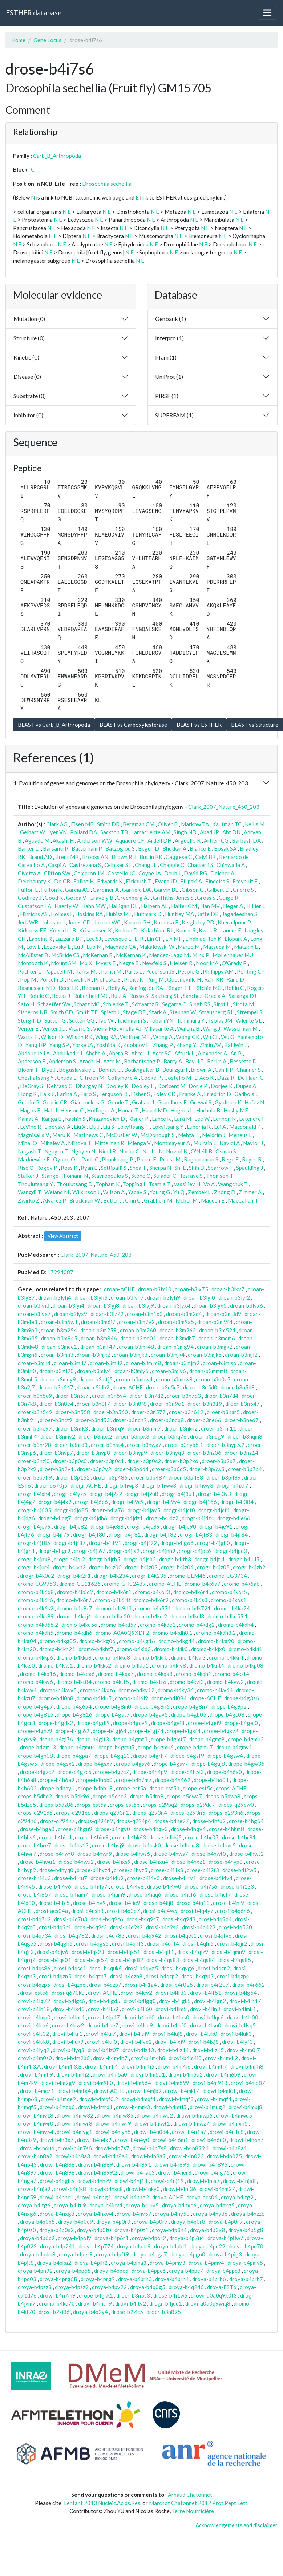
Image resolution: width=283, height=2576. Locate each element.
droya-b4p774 (96, 2246)
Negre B (129, 963)
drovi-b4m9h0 (95, 2082)
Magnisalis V (33, 1135)
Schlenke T (116, 1004)
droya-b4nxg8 (57, 2213)
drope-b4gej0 (241, 1723)
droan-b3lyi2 (234, 1297)
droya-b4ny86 (210, 2213)
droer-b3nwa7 (144, 1444)
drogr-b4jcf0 (179, 1510)
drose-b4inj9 (228, 1902)
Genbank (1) (170, 318)
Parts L (133, 971)
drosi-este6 (34, 1992)
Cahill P (224, 1069)
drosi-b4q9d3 (178, 1919)
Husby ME (235, 1110)
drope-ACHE (205, 1698)
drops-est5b (125, 1804)
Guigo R (228, 897)
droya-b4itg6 (34, 2205)
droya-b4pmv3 (167, 2262)
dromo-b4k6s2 (35, 1608)
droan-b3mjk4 (168, 1354)
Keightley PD (198, 922)
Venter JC (53, 1028)
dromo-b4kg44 (176, 1641)
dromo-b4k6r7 (74, 1600)
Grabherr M (158, 1200)
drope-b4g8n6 (152, 1706)
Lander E (230, 930)
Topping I (134, 1184)
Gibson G (193, 889)
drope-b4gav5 (150, 1714)
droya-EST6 (221, 2287)
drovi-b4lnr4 (69, 2017)
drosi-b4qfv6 (216, 1935)
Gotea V (76, 897)
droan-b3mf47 (98, 1346)
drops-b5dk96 (72, 1796)
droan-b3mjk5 (205, 1354)
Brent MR (67, 857)
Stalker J (28, 1175)
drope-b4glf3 (92, 1739)
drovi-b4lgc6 (69, 2001)
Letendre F (252, 1118)
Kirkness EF (32, 930)
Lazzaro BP (69, 938)
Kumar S (185, 930)
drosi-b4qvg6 (177, 1968)
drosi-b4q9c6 (106, 1919)
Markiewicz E (34, 1159)
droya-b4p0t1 (131, 2230)
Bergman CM (138, 824)
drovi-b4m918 (210, 2082)
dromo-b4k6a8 (242, 1583)
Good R (54, 897)
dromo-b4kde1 (157, 1624)
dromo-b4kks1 (55, 1665)
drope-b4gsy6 (133, 1763)
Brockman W (84, 1200)
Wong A (163, 1037)
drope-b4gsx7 (95, 1763)
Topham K (108, 1184)
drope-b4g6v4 (74, 1706)
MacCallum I (243, 1200)
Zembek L (199, 1192)
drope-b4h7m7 (134, 1780)
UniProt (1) (169, 376)
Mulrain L (204, 1143)
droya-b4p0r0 (113, 2221)
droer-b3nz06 (204, 1452)
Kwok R (208, 930)
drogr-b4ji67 (89, 1551)
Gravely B (101, 897)
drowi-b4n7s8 (150, 2148)
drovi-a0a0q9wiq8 (207, 2303)
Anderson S (62, 1061)
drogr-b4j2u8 (141, 1493)
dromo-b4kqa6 (77, 1673)
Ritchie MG (208, 987)
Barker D (29, 848)
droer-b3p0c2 (144, 1461)
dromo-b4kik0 (171, 1649)
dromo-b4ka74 (232, 1608)
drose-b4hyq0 (56, 1870)
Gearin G (28, 1102)
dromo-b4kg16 (137, 1641)
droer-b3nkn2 (181, 1428)
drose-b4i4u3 (34, 1878)
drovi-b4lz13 (138, 2050)
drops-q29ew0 (236, 1804)
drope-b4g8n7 (190, 1706)
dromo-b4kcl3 (187, 1616)
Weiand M (56, 1192)
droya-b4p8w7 (225, 2238)
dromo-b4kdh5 (35, 1632)
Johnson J (53, 922)
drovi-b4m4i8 (246, 2066)
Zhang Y (186, 1045)
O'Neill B (201, 1151)
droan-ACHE (119, 1289)
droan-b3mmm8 (208, 1371)
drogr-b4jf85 (34, 1543)
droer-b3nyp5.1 (184, 1444)
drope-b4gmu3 (38, 1747)
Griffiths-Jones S (173, 897)
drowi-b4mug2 (207, 2107)
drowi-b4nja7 (203, 2181)
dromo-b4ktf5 (112, 1681)
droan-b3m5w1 (59, 1322)
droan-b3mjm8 (143, 1363)
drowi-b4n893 (171, 2164)
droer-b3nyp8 (93, 1452)
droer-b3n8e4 (56, 1403)
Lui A (220, 1126)
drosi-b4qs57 (90, 1960)
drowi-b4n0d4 (151, 2131)
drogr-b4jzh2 (249, 1567)
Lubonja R (199, 1126)
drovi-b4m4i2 (221, 2058)
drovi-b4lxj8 (204, 2041)
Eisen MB (82, 824)
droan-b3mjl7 (70, 1363)
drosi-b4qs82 (126, 1960)
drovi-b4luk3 (236, 2033)
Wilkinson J (86, 1192)
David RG (195, 873)
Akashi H (63, 840)
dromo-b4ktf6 (149, 1681)
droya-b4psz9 (72, 2287)
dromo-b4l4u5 (94, 1698)
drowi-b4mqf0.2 (98, 2099)
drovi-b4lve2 (136, 2041)
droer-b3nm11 (218, 1428)
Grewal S (200, 1102)
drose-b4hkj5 (165, 1837)
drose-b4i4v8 (127, 1886)
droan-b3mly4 (94, 1371)
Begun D (148, 848)
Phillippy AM (218, 971)
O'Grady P (234, 963)
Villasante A (159, 1028)
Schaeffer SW (53, 1004)
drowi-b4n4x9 (94, 2139)
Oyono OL (65, 1159)
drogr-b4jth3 (175, 1559)
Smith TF (87, 1012)
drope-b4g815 (35, 1714)
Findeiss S (217, 881)
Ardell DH (159, 840)
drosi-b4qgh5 (56, 1943)
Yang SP (59, 1045)
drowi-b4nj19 (167, 2181)
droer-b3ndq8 (167, 1420)
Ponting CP (251, 971)
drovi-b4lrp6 (33, 2025)
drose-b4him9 (92, 1837)
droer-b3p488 (186, 1477)
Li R (138, 938)
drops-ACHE (231, 1788)
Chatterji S (200, 865)
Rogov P (46, 1167)
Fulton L (28, 889)
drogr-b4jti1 (209, 1559)
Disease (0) (27, 376)
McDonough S (157, 1135)
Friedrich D (217, 1094)
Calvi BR (205, 857)
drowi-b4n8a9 (148, 2156)
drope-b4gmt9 (207, 1739)
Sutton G (55, 1020)
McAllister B (33, 955)
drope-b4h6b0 (95, 1780)
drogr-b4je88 (107, 1526)
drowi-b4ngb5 (57, 2181)
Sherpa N (160, 1167)
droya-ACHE (167, 2197)
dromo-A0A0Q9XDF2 (122, 1632)
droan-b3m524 (217, 1330)
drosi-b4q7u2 (34, 1919)
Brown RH (124, 857)
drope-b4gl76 (56, 1739)
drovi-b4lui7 (101, 2033)
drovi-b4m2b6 (72, 2058)
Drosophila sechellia (107, 183)
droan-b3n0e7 (213, 1379)
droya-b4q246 (186, 2287)
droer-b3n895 (163, 2311)
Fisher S (140, 1094)
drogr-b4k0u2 (37, 1575)
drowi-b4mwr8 (74, 2123)
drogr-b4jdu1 (165, 2303)
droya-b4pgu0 (187, 2254)
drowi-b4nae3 (138, 2172)
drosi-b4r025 (176, 1984)
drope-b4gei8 (168, 1723)
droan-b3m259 (98, 1330)
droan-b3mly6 (169, 1371)
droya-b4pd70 (246, 2246)
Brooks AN (95, 857)
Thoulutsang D (74, 1184)
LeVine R (30, 1126)
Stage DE (134, 1012)
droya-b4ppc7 (186, 2270)
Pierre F (146, 1159)
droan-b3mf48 (136, 1346)
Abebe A (95, 1053)
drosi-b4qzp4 (233, 1976)
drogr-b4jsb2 (140, 1559)
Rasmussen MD (36, 987)
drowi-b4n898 (57, 2172)
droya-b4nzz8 (248, 2213)
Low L (33, 946)
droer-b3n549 (35, 1412)
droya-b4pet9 (76, 2254)
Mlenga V (139, 1143)
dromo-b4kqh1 (193, 1673)
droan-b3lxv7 (227, 1289)
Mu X (86, 963)
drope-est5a (131, 1788)
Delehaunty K (34, 881)
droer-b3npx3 (132, 1436)
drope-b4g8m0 (113, 1706)
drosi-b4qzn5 (55, 1976)
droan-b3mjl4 (34, 1363)
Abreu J (140, 1053)
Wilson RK (79, 1037)
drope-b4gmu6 (156, 1747)
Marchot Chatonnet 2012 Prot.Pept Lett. (198, 2503)
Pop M (28, 979)
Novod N (176, 1151)
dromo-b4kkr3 (188, 1657)
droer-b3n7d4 (221, 1395)
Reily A (116, 987)
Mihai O (27, 1143)
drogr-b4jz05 (213, 1567)
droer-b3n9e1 (167, 1403)
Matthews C (88, 1135)
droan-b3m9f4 (215, 1322)
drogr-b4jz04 (177, 1567)
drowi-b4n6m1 (170, 2139)
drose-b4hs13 (71, 1845)
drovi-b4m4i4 (101, 2066)
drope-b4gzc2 (37, 1772)
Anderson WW (94, 840)
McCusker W (121, 1135)
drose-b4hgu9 (75, 1829)
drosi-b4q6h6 (233, 1910)
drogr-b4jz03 (141, 1567)
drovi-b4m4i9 (36, 2074)
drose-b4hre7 (34, 1845)
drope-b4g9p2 (229, 1706)
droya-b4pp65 (73, 2270)
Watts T (27, 1037)
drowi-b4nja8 (239, 2181)
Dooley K (116, 1086)
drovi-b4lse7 (102, 2025)
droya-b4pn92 (35, 2270)
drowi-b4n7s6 (75, 2148)
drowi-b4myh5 (113, 2131)
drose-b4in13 (193, 1902)
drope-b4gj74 (146, 1731)
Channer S (248, 1069)
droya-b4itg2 (237, 2197)
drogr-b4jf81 (125, 1534)
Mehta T (188, 1135)
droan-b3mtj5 (96, 1379)
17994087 (60, 1272)
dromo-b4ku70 (57, 2303)
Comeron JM (89, 873)
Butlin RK (151, 857)
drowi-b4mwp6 (194, 2115)
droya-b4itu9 (70, 2205)
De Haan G (251, 1077)
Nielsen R (181, 963)
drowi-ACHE (109, 2090)
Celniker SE (118, 865)
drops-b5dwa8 (222, 1796)
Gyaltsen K (228, 1102)
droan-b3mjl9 (106, 1363)
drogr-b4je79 (34, 1526)
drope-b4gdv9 (130, 1723)
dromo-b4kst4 (232, 1673)
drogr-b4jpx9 (34, 1559)
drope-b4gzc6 (74, 1772)
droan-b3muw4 (134, 1379)
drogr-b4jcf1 (214, 1510)
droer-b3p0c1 (107, 1461)
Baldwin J (235, 1045)
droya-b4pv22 (109, 2287)
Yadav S (137, 1192)
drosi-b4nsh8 (87, 1910)
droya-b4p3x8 (207, 2230)
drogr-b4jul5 (243, 1559)
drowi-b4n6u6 (37, 2148)
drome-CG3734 (228, 1575)
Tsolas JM (220, 1020)
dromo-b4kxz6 (97, 1690)
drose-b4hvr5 (219, 1845)
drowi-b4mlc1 (219, 2090)
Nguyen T (56, 1151)
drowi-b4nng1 (94, 2197)
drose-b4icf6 (180, 1894)
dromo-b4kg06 (97, 1641)
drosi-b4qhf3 (128, 1943)
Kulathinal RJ (157, 930)
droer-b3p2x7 (219, 1461)
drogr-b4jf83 (196, 1534)
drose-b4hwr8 (57, 1853)
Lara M (182, 1118)
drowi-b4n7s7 (112, 2148)
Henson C (72, 1110)
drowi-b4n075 (224, 2156)
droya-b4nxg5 (217, 2205)
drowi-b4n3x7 (56, 2139)
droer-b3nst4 (107, 1444)
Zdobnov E (136, 1045)
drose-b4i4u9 (107, 1878)
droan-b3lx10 (154, 1289)
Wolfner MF (135, 1037)
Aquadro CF (130, 840)
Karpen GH (137, 922)
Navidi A (229, 1143)
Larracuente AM (150, 832)
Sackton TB (114, 832)
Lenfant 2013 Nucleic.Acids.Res (102, 2503)
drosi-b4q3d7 (123, 1910)
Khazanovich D (107, 1118)
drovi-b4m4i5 (137, 2066)
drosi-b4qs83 (162, 1960)
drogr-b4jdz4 (198, 1518)
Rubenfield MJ (90, 995)
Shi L (180, 1167)
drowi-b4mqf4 (214, 2099)
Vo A (209, 1184)
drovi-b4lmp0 (34, 2017)
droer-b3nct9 (56, 1420)
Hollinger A (100, 1110)
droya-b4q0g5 (147, 2287)
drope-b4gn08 (35, 1755)
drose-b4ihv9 (89, 1902)
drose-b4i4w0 (164, 1886)
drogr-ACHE (85, 1485)
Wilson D (52, 1037)
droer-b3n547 (242, 1403)
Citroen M (92, 1077)
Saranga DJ (242, 995)
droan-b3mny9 (58, 1379)
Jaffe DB (208, 914)
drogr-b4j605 (34, 1510)
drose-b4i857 (34, 1894)
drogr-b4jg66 (177, 1543)
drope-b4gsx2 (57, 1763)
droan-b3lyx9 (70, 1314)
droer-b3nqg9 (207, 1436)
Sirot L (222, 1004)
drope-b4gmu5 (116, 1747)
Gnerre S (243, 889)
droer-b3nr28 (34, 1444)
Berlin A (216, 1061)
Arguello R (188, 840)
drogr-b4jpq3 (230, 1551)
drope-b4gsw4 (225, 1755)
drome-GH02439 (125, 1583)
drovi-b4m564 (133, 2082)
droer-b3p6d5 (169, 1469)
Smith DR (108, 824)
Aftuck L (184, 1053)
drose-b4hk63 (129, 1837)
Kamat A (28, 1118)
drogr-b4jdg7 (54, 1518)
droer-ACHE (128, 1387)
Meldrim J (213, 1135)
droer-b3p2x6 (181, 1461)
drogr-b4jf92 (141, 1543)
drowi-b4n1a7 (189, 2131)
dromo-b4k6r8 (112, 1600)
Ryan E (89, 1167)
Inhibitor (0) (28, 415)
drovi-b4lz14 (173, 2050)
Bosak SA (225, 848)
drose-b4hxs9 (114, 1861)
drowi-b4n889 (95, 2164)
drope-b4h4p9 (149, 1772)
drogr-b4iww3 (158, 1485)
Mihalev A (52, 1143)
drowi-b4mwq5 (234, 2115)
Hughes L (181, 1110)
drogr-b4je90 (179, 1526)
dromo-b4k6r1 (114, 1592)
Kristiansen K (95, 930)
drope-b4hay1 (57, 1788)
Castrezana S (85, 865)
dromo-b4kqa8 (155, 1673)
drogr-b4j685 (71, 1510)
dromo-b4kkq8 (112, 1657)
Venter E (28, 1028)
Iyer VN (57, 832)
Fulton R (51, 889)
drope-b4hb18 (95, 1788)
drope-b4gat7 (113, 1714)
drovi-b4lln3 (205, 2009)
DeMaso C (59, 1086)
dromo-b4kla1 (131, 1665)
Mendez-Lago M (169, 955)
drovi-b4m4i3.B (63, 2066)
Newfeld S (154, 963)
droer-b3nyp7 (56, 1452)
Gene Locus (47, 40)
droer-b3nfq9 (107, 1428)
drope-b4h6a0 (224, 1772)
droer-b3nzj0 (34, 1461)
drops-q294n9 (95, 1821)
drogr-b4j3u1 (178, 1493)
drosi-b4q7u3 (70, 1919)
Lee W (202, 1118)
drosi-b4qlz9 (192, 1952)
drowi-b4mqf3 (176, 2099)
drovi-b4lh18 (34, 2009)
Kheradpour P (234, 922)
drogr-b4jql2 (69, 1559)
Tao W (105, 1020)
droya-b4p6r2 (149, 2238)
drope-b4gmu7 (195, 1747)
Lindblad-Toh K (203, 938)
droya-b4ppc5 (111, 2270)
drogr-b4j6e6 (91, 1501)
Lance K (161, 1118)
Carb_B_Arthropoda (57, 155)
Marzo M (189, 946)
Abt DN (231, 832)
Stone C (140, 1175)
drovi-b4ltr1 (67, 2033)
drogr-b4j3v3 (214, 1493)
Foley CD (164, 1094)
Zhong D (224, 1192)
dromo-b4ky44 (215, 1690)
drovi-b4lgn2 (210, 2001)
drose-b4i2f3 (203, 1870)
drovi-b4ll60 (137, 2009)
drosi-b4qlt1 (158, 1952)
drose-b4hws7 (170, 1853)
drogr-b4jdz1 (126, 1518)
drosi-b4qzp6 (69, 1984)
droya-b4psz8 (35, 2287)
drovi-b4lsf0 (171, 2025)
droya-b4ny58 (172, 2213)
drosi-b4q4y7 (197, 1910)
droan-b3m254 (59, 1330)
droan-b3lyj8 (103, 1305)
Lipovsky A (57, 1126)
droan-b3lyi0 (199, 1297)
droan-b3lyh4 (54, 1297)
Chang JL (146, 865)
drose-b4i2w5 (239, 1870)
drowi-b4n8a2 (35, 2156)
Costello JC (121, 873)
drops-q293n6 (226, 1812)
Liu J (94, 1126)
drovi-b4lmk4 (239, 2009)
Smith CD (61, 1012)
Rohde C (38, 995)
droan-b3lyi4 (68, 1305)
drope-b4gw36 (246, 1763)
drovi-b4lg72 (34, 2001)
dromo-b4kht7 (95, 1649)
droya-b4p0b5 (37, 2221)
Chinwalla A (231, 865)
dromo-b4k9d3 (114, 1608)
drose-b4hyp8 (226, 1861)
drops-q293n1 (111, 1812)
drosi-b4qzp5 (34, 1984)
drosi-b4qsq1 (70, 1968)
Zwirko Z (29, 1200)
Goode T (118, 1102)
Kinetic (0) (26, 357)
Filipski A (191, 881)
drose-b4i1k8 (167, 1870)
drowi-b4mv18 (35, 2115)
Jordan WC (107, 922)
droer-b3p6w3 (207, 1469)
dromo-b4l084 (169, 1698)
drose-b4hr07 (202, 1837)
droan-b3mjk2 (93, 1354)
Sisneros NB (32, 1012)
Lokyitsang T (133, 1126)
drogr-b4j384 (237, 1501)
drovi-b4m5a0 (110, 2074)
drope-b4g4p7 (35, 1706)
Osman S (225, 1151)
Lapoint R (40, 938)
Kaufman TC (227, 824)
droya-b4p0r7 (151, 2221)
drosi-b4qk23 (88, 1952)
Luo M (94, 946)
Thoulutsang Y (35, 1184)
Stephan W (183, 1012)
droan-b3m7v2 (137, 1322)
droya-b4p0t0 (94, 2230)
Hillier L (255, 906)
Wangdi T (29, 1192)
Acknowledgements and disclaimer (236, 2525)
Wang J (211, 1028)
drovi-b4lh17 (245, 2001)
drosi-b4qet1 (181, 1935)
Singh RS (199, 1004)
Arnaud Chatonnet (190, 2494)
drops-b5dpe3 (110, 1796)
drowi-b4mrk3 (133, 2107)
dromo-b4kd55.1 (227, 1616)
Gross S (206, 897)
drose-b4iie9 (124, 1902)
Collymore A (122, 1077)
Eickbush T (138, 881)
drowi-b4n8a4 (110, 2156)
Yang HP (35, 1045)
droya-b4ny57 (134, 2213)
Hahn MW (93, 906)
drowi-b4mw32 (75, 2115)
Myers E (106, 963)
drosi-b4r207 (212, 1984)
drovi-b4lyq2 (33, 2050)
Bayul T (194, 1061)
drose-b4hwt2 (246, 1853)
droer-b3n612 (186, 1412)
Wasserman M (240, 1028)
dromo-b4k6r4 (191, 1592)
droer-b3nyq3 (167, 1452)
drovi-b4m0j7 (243, 2050)
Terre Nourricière (193, 2511)
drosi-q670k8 (68, 1992)
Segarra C (174, 1004)
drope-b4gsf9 (187, 1755)
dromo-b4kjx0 (208, 1649)
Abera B (118, 1053)
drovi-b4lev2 (136, 1992)
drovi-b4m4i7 (210, 2066)
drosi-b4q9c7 (142, 1919)
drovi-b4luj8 (168, 2033)
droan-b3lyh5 (91, 1297)
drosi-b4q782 (71, 1935)
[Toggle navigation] (267, 13)
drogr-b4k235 (149, 1575)
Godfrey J (29, 897)
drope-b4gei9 (204, 1723)
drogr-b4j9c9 (127, 1501)
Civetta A (29, 873)
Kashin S (75, 1118)
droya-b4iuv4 (105, 2205)
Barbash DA (246, 840)
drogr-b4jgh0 (213, 1543)
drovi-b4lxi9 (170, 2041)
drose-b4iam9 (108, 1894)
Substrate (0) (29, 395)
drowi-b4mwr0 (35, 2123)
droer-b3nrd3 (71, 1444)
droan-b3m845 (59, 1338)
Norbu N (152, 1151)
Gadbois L (246, 1094)
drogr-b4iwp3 (121, 1485)
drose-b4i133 (237, 1886)
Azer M (112, 1061)
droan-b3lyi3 (33, 1305)
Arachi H (89, 1061)
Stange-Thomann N (64, 1175)
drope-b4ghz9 (35, 1731)
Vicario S (79, 1028)
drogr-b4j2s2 (105, 1493)
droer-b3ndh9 (130, 1420)
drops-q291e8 (73, 1812)
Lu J (78, 946)
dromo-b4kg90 (216, 1641)
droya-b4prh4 (172, 2279)
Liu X (80, 1126)
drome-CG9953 (37, 1583)
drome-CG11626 (80, 1583)
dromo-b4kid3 (134, 1649)
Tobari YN (161, 1020)
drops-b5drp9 (146, 1796)
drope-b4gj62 (72, 1731)
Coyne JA (149, 873)
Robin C (234, 987)
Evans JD (166, 881)
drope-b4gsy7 (171, 1763)
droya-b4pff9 (112, 2254)
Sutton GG (81, 1020)
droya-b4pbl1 (170, 2246)
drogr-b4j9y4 (163, 1501)
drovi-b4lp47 (104, 2017)
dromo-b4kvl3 (187, 1681)
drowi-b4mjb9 (145, 2090)
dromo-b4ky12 (136, 1690)
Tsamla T (159, 1184)
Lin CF (154, 938)
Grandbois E (172, 1102)
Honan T (128, 1110)
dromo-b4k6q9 (75, 1592)
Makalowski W (156, 946)
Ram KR (213, 979)
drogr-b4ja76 (107, 1510)
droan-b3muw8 (174, 1379)
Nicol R (107, 1151)
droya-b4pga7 (149, 2254)
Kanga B (51, 1118)
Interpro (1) (169, 337)
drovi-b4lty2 (130, 2303)
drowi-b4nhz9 (94, 2181)
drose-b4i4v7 (91, 1886)
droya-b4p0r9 (226, 2221)
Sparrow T (220, 1167)
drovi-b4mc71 (37, 2090)
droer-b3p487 (148, 1477)
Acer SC (161, 1053)
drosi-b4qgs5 (92, 1943)
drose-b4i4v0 (143, 1878)
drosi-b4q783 (108, 1935)
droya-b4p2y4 (90, 2311)
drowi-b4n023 (186, 2156)
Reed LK (68, 987)
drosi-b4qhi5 (198, 1943)
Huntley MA (179, 914)
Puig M (155, 979)
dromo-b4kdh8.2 (216, 1632)
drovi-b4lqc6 (208, 2017)
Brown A (201, 1069)
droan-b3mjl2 (241, 1354)
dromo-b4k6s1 (228, 1600)
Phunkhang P (117, 1159)
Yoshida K (108, 1045)
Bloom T (28, 1069)
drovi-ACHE (102, 1992)
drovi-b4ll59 (103, 2009)
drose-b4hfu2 (209, 1821)
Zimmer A (250, 1192)
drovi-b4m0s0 (35, 2058)
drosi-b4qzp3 (197, 1976)
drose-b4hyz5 (130, 1870)
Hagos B (30, 1110)
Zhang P (163, 1045)
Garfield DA (136, 889)
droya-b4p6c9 (37, 2238)
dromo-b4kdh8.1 (173, 1632)
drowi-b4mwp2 (155, 2115)
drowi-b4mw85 (115, 2115)
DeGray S (31, 1086)
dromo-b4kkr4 (226, 1657)
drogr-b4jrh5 (104, 1559)
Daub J (172, 873)
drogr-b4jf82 (160, 1534)
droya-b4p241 (57, 2246)
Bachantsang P (142, 1061)
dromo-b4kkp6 (35, 1657)
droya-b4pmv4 (206, 2262)
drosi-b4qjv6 (52, 1952)
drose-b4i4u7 (70, 1878)
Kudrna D (126, 930)
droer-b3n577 (148, 1412)
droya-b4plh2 (91, 2262)
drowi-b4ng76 (212, 2172)
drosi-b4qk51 (124, 1952)
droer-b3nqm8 (244, 1436)
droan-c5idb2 (93, 1387)
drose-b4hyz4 (93, 1870)
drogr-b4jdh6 (90, 1518)
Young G (160, 1192)
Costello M (177, 1077)
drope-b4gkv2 (221, 1731)
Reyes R (252, 1159)
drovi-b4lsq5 (240, 2025)
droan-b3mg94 (175, 1346)
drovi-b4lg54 (241, 1992)
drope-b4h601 (211, 1780)
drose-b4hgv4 (188, 1829)
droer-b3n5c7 (163, 1387)
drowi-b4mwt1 (152, 2123)
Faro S (88, 1094)
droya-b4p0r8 (188, 2221)
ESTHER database (33, 12)
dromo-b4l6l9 (131, 1698)
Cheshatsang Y (36, 1077)
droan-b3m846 (99, 1338)
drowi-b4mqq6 (57, 2107)
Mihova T (79, 1143)
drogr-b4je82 (70, 1526)
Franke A (190, 1094)
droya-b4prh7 (246, 2279)
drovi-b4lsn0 (205, 2025)
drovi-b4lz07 (103, 2050)
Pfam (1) (166, 357)
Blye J (48, 1069)
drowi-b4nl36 (179, 2189)
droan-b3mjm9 (181, 1363)
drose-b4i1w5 (170, 2295)
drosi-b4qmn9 (228, 1952)
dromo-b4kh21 (57, 1649)
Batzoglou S (120, 848)
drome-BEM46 (188, 1575)
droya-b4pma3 (128, 2262)
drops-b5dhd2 (35, 1796)
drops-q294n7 (57, 1821)
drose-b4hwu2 (76, 1861)
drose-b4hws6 (132, 1853)
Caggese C (179, 857)
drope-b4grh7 (150, 1755)
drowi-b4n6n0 (208, 2139)
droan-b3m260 (138, 1330)
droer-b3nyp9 (130, 1452)
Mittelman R (109, 1143)
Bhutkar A (174, 848)
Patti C (89, 1159)
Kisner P (138, 1118)
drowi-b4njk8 (70, 2189)
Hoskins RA (89, 914)
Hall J (50, 1110)
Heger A (233, 906)
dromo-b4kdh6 (74, 1632)
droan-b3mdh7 (177, 1338)
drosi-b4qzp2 (162, 1976)
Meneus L (240, 1135)
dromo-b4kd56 (79, 1624)
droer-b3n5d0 (200, 1387)
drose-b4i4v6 (54, 1886)
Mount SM (63, 963)
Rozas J (61, 995)
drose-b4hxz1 (188, 1861)
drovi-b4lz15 (208, 2050)
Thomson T (219, 1175)
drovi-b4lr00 (242, 2017)
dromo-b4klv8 (169, 1665)
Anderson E (31, 1061)
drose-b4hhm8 (226, 1829)
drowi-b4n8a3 (73, 2156)
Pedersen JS (159, 971)
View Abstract (63, 1236)
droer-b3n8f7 (93, 1403)
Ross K (69, 1167)
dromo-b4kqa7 (116, 1673)
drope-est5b (164, 1788)
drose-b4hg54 (246, 1821)
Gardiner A (106, 889)
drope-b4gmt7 (168, 1739)
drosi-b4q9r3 (90, 1927)
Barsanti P (55, 848)
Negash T (29, 1151)
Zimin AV (210, 1045)
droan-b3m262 (177, 1330)
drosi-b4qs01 (55, 1960)
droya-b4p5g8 (245, 2230)
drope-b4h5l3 (187, 1772)
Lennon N (224, 1118)
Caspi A (57, 865)
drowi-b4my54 (35, 2131)
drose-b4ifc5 (54, 1902)
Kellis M (254, 824)
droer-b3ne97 (35, 1428)
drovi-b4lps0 (173, 2017)
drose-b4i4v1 (179, 1878)
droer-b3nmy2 (57, 1436)
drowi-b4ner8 (174, 2172)
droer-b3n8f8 (130, 1403)
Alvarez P (54, 1200)
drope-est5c (198, 1788)
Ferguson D (113, 1094)
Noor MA (207, 963)
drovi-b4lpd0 (139, 2017)
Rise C (25, 1167)
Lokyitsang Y (167, 1126)
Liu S (108, 1126)
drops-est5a (91, 1804)
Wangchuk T (233, 1184)
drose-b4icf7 (215, 1894)
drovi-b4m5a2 (185, 2074)
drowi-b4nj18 (130, 2181)
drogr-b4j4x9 (55, 1501)
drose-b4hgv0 (113, 1829)
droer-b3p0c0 (70, 1461)
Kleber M (186, 1200)
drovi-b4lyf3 (237, 2041)
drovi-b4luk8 (33, 2041)
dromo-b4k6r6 (35, 1600)
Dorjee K (222, 1086)
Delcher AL (223, 873)
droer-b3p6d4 (131, 1469)
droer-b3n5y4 (109, 1395)
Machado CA (120, 946)
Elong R (27, 1094)
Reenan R (93, 987)
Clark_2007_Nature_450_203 (223, 806)
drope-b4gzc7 (112, 1772)
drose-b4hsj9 (108, 1845)
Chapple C (172, 865)
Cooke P (151, 1077)
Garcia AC (77, 889)
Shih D (197, 1167)
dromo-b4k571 (153, 1608)
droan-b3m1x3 (145, 1314)
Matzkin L (246, 946)
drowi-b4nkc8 (106, 2189)
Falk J (46, 1094)
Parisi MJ (86, 971)
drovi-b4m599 (171, 2082)
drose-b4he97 (171, 1821)
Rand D (235, 979)
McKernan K (131, 955)
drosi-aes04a (52, 1910)
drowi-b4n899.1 (189, 2148)
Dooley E (143, 1086)
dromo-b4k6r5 (229, 1592)
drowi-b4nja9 (34, 2189)
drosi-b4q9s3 (162, 1927)
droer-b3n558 (73, 1412)
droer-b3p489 (223, 1477)
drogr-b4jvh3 (69, 1567)
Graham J (143, 1102)
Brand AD (40, 857)
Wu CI (210, 1037)
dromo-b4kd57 (119, 1624)
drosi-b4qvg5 (141, 1968)
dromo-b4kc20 (112, 1616)
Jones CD (79, 922)
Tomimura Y (191, 1020)
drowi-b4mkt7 (182, 2090)
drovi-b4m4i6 (174, 2066)
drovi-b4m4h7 (110, 2058)
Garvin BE (166, 889)
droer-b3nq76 (170, 1436)
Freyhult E (245, 881)
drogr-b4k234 (111, 1575)
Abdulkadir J (67, 1053)
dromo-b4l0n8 (56, 1698)
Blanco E (200, 848)
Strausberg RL (216, 1012)
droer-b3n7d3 (184, 1395)
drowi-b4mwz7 (191, 2123)
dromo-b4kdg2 (197, 1624)
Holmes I (61, 914)
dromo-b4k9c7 (74, 1608)
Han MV (210, 906)
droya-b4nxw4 (95, 2213)
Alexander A (212, 1053)
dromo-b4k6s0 (189, 1600)
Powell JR (78, 979)
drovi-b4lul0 (102, 2041)
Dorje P (198, 1086)
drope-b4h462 (172, 1780)
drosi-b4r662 (248, 1984)
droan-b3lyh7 (127, 1297)
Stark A (157, 1012)
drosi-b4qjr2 (232, 1943)
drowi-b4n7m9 (58, 2295)
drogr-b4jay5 (144, 1510)
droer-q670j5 (50, 1485)
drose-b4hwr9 (94, 1853)
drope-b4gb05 (188, 1714)
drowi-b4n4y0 (132, 2139)
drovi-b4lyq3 (68, 2050)
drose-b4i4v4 (216, 1878)
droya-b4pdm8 (38, 2254)
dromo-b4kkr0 (150, 1657)
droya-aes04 (202, 2197)
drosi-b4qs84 (198, 1960)
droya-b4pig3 (225, 2254)
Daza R (225, 1077)
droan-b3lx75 (191, 1289)
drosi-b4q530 (235, 1927)
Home (18, 40)
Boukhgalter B (141, 1069)
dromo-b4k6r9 (151, 1600)
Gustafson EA (34, 906)
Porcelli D (51, 979)
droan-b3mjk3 (130, 1354)
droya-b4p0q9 (75, 2221)
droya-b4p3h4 (169, 2230)
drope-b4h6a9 (57, 1780)
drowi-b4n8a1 (230, 2148)
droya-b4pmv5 (245, 2262)
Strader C (164, 1175)
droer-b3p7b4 (245, 1469)
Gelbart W (32, 832)
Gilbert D (218, 889)
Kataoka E (166, 922)
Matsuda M (217, 946)
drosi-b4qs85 (234, 1960)
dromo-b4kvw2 (225, 1681)
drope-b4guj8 (208, 1763)
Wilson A (114, 1192)
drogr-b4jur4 (34, 1567)
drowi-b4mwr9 (113, 2123)
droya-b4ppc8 (223, 2270)
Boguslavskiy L (77, 1069)
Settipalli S (113, 1167)
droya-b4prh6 (209, 2279)
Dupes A (246, 1086)
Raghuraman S (201, 1159)
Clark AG (57, 824)
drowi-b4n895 (210, 2164)
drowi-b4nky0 (143, 2189)
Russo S (138, 995)
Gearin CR (55, 1102)
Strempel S (249, 1012)
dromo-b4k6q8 (36, 1592)
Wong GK (187, 1037)
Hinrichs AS (34, 914)
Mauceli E (213, 1200)
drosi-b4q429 (198, 1927)
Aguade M (37, 840)
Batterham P (87, 848)
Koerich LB (62, 930)
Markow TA (195, 824)
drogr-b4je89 (143, 1526)
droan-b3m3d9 (223, 1314)
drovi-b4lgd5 (104, 2001)
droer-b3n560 (110, 1412)
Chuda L (66, 1077)
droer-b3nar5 (223, 1412)
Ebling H (83, 881)
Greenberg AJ (133, 897)
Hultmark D (148, 914)
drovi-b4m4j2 (72, 2074)
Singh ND (185, 832)
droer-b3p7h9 (35, 1477)
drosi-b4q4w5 (160, 1910)
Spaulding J (249, 1167)
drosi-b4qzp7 (105, 1984)
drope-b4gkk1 (96, 2295)
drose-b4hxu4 (151, 1861)
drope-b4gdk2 (56, 1723)
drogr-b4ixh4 (34, 1493)
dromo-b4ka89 (36, 1616)
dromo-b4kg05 (58, 1641)
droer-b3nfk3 (71, 1428)
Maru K (61, 1135)
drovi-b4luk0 (201, 2033)
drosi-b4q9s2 (126, 1927)
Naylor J (253, 1143)
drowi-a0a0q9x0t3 (214, 2295)
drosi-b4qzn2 (214, 1968)
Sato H (26, 1004)
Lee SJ (93, 938)
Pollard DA (83, 832)
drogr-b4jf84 (231, 1534)
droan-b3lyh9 (163, 1297)
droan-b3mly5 (131, 1371)
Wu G (227, 1037)
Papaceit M (58, 971)
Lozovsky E (57, 946)
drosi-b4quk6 (105, 1968)
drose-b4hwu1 (37, 1861)
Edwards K (109, 881)
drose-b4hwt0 (208, 1853)
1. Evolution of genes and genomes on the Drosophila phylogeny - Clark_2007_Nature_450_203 (130, 782)
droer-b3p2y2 (94, 1469)
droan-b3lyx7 (34, 1314)
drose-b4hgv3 (150, 1829)
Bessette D (243, 1061)
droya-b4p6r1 (111, 2238)
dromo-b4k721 (192, 1608)
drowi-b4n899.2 (97, 2172)
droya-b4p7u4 (186, 2238)
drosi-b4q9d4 (215, 1919)
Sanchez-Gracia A (204, 995)
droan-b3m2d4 (184, 1314)
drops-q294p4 (133, 1821)
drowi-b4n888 (57, 2164)
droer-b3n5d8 (238, 1387)
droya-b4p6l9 (74, 2238)
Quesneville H (184, 979)
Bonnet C (109, 1069)
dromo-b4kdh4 (236, 1624)
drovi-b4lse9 (137, 2025)
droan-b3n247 (55, 1387)
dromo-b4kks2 (93, 1665)
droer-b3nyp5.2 (225, 1444)
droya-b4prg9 (98, 2279)
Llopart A (236, 938)
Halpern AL (154, 906)
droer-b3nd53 (93, 1420)
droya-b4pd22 (207, 2246)
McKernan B (98, 955)
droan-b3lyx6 (246, 1305)
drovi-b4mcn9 (95, 2303)
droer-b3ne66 (204, 1420)
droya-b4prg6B (58, 2279)
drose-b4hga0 (37, 1829)
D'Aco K (204, 1077)
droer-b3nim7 (144, 1428)
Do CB (62, 881)
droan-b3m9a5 (176, 1322)
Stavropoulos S (109, 1175)
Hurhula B (208, 1110)
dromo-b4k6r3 (152, 1592)
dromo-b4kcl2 (150, 1616)
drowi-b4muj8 (245, 2107)
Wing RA (106, 1037)
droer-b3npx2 (95, 1436)
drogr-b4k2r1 (74, 1575)
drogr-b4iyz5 (70, 1493)
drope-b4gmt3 (129, 1739)
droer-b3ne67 (242, 1420)
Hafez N (254, 1102)
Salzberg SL (165, 995)
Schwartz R (145, 1004)
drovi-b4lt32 (33, 2033)
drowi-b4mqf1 (138, 2099)
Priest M (170, 1159)
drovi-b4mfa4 (74, 2090)
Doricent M (171, 1086)
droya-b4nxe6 (179, 2205)
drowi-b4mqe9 (58, 2099)
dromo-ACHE (165, 1583)
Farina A (67, 1094)
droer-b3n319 (204, 1403)
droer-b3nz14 (241, 1452)
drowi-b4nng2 (131, 2197)
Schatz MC (87, 1004)
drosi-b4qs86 (34, 1968)
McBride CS (65, 955)
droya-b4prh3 (135, 2279)
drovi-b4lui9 (134, 2033)
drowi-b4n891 (133, 2164)
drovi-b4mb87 (248, 2082)
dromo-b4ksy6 (35, 1681)
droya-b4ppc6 (149, 2270)
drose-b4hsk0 (144, 1845)
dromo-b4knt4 (206, 1665)
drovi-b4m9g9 (57, 2082)
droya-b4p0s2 (56, 2230)
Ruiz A (118, 995)
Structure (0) (29, 337)
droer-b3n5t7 (72, 1395)
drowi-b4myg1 (74, 2131)
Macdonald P (245, 1126)
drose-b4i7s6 (201, 1886)
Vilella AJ (130, 1028)
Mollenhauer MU (233, 955)
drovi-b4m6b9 (223, 2074)
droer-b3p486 (110, 1477)
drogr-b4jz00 (105, 1567)
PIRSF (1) (166, 395)
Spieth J (110, 1012)
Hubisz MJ (118, 914)
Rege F (230, 1159)
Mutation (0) (29, 318)
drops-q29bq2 (160, 1804)
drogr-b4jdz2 (162, 1518)
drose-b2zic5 (127, 2311)
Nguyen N (83, 1151)
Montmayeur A (172, 1143)
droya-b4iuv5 (142, 2205)
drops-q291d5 (35, 1812)
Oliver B (168, 824)
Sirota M (243, 1004)
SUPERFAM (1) (174, 415)
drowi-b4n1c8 (227, 2131)
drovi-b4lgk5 (175, 2001)
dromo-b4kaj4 (74, 1616)
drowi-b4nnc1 (56, 2197)
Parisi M (111, 971)
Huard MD (154, 1110)
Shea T (138, 1167)
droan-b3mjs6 (219, 1363)
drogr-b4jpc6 (195, 1551)
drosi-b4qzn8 (126, 1976)
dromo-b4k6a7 (203, 1583)
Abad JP (209, 832)
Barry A (172, 1061)
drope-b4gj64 (109, 1731)
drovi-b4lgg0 (140, 2001)
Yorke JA (82, 1045)
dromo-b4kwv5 (58, 1690)
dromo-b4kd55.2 (38, 1624)
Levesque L (117, 938)
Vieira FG (104, 1028)
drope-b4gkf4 (184, 1731)
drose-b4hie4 (55, 1837)
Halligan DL (123, 906)
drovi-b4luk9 (68, 2041)
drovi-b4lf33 (171, 1992)
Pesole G (188, 971)
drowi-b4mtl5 (169, 2107)
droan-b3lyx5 (210, 1305)
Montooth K (33, 963)
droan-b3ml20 (56, 1371)
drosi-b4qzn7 (90, 1976)
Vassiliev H (187, 1184)
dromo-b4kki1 (245, 1649)
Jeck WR (28, 922)
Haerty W (66, 906)
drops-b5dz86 (56, 1804)
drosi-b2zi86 (54, 2311)
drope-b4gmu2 (246, 1739)
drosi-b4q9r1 (55, 1927)
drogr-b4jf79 (53, 1534)
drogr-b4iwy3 (196, 1485)
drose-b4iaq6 (145, 1894)
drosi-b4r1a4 (141, 1984)
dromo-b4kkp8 (74, 1657)
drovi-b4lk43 (69, 2009)
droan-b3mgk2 (215, 1346)
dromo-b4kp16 (38, 1673)
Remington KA (145, 987)
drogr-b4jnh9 (159, 1551)
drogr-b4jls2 (124, 1551)
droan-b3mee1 (59, 1346)
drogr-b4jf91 (105, 1543)
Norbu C (129, 1151)
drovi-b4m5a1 (147, 2074)
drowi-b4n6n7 (246, 2139)
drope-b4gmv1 (234, 1747)
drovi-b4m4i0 (185, 2058)
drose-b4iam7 (71, 1894)
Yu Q (179, 1192)
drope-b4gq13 (112, 1755)
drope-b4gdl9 (93, 1723)
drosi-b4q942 (144, 1935)
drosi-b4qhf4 (163, 1943)
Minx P (200, 955)
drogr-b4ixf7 (232, 1485)
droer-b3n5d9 (35, 1395)
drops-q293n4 (149, 1812)
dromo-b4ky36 (176, 1690)
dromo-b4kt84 (74, 1681)
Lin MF (173, 938)
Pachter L (29, 971)
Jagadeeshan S (239, 914)
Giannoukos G (87, 1102)
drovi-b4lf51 (205, 1992)
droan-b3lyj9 (138, 1305)
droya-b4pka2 (54, 2262)
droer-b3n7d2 (146, 1395)
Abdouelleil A (34, 1053)
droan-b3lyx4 (173, 1305)
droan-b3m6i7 (98, 1322)
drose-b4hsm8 (181, 1845)
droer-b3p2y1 (57, 1469)
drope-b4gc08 (227, 1714)
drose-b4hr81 (239, 1837)
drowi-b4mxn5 (230, 2123)
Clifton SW (57, 873)
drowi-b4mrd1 (95, 2107)
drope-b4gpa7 (73, 1755)
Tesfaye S (191, 1175)
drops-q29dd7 (198, 1804)
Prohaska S (107, 979)
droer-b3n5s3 (133, 2295)
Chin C (133, 1200)
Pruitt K (133, 979)
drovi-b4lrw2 (68, 2025)
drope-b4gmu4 (77, 1747)
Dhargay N (89, 1086)
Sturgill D (29, 1020)
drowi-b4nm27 (217, 2189)
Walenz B (188, 1028)
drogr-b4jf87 (69, 1543)
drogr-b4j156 (200, 1501)
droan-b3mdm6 (216, 1338)
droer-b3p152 (72, 1477)
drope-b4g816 (74, 1714)
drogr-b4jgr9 (54, 1551)
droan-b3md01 (138, 1338)
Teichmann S (131, 1020)
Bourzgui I (174, 1069)
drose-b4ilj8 (158, 1902)
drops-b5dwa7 (184, 1796)
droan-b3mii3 (57, 1354)
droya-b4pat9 (134, 2246)
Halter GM (184, 906)
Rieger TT (178, 987)
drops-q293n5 (187, 1812)
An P (236, 1053)
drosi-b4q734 (34, 1935)
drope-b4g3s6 (241, 1698)
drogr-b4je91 (216, 1526)
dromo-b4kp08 (245, 1665)
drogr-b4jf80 (89, 1534)
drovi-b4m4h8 (148, 2058)
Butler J (112, 1200)
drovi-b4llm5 (171, 2009)
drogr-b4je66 (233, 1518)
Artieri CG (216, 840)
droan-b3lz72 (107, 1314)
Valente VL (248, 1020)
